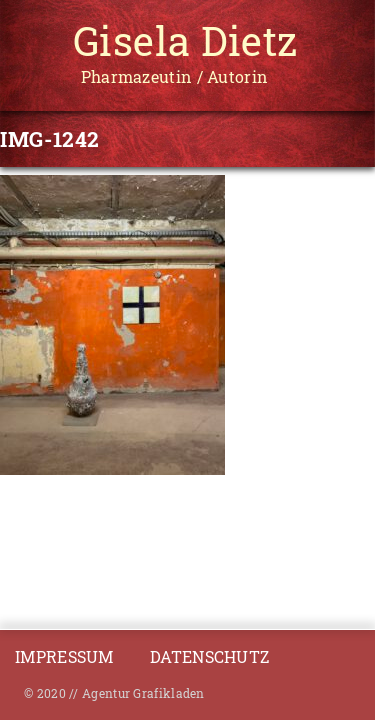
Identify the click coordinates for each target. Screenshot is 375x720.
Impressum (66, 656)
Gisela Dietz (185, 40)
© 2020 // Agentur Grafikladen (114, 693)
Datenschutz (209, 656)
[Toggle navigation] (35, 42)
